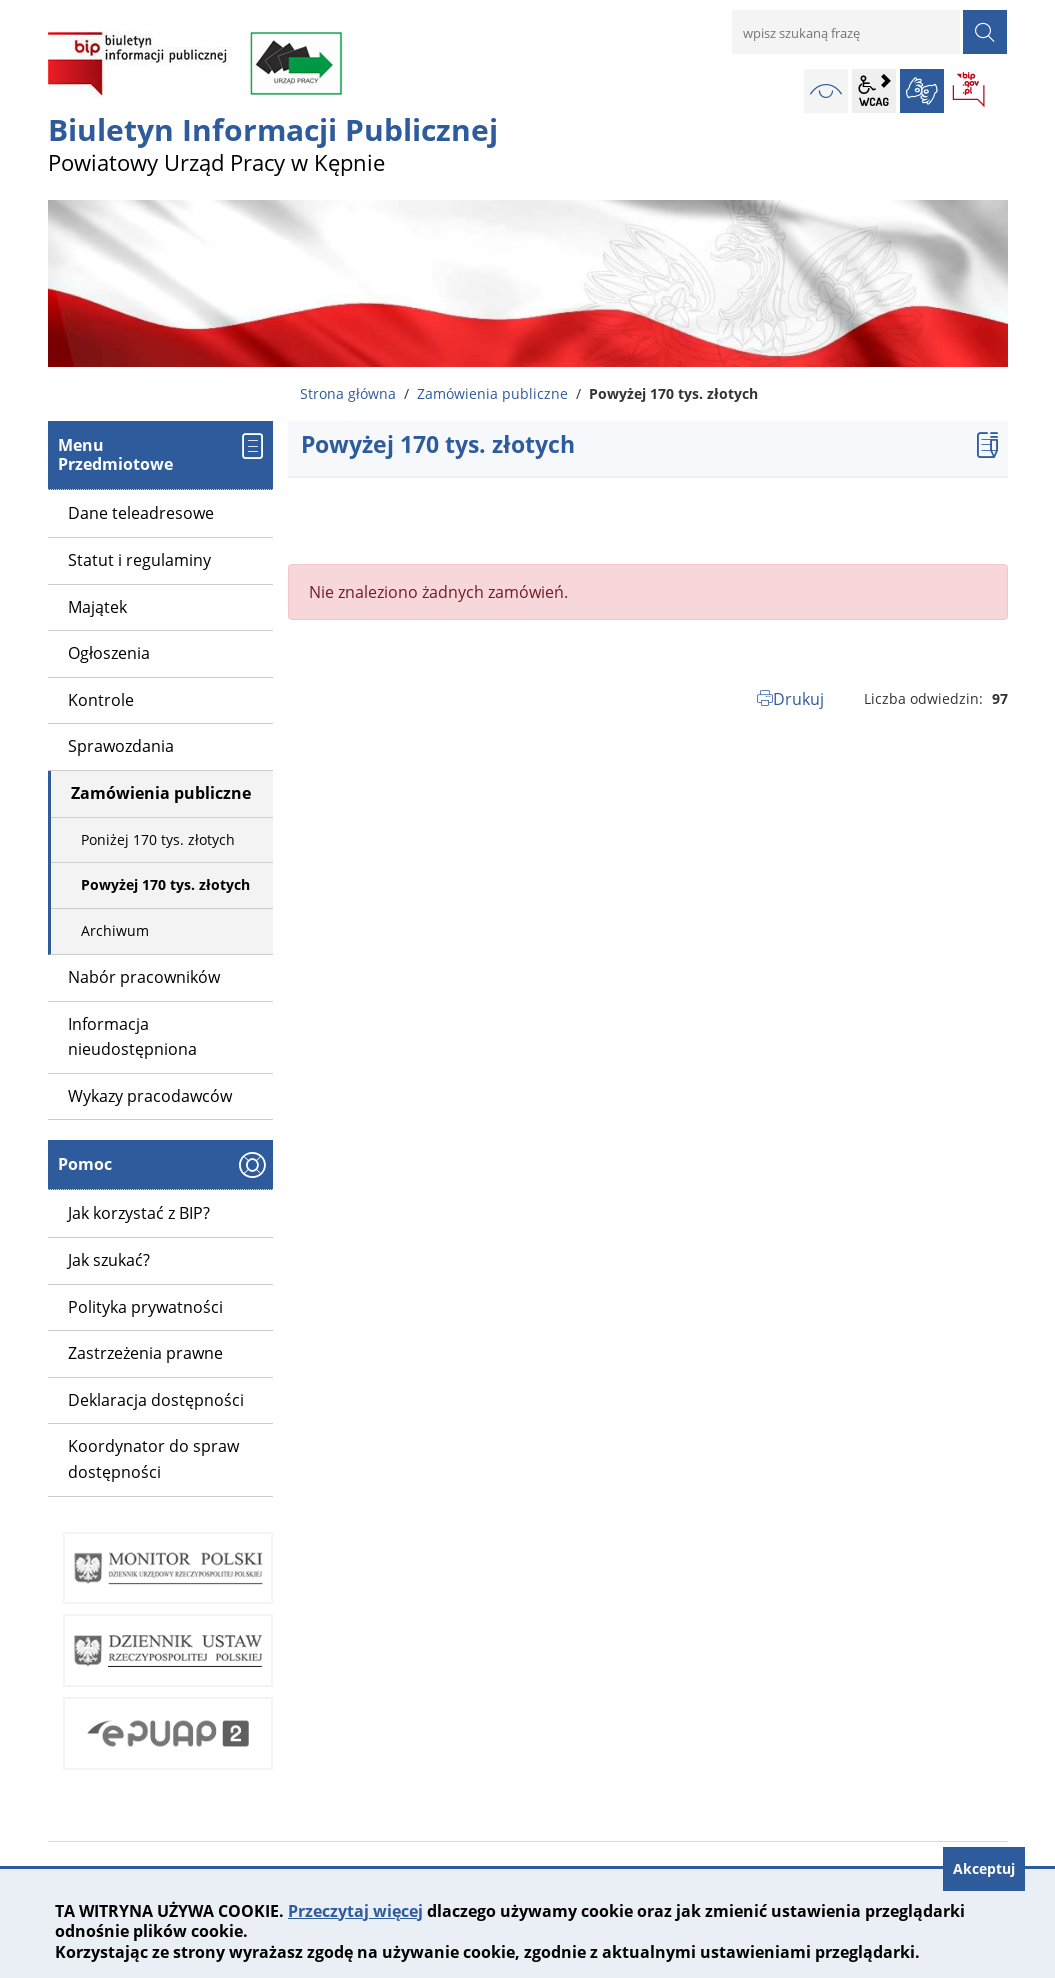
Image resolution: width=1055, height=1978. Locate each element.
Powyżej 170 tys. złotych (165, 884)
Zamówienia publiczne (492, 393)
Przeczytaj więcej (355, 1911)
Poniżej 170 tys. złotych (158, 839)
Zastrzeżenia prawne (145, 1353)
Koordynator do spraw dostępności (153, 1459)
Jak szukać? (109, 1260)
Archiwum (115, 930)
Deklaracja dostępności (156, 1400)
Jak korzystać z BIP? (139, 1213)
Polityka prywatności (145, 1307)
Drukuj (798, 699)
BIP (970, 91)
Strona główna (348, 393)
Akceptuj (984, 1868)
